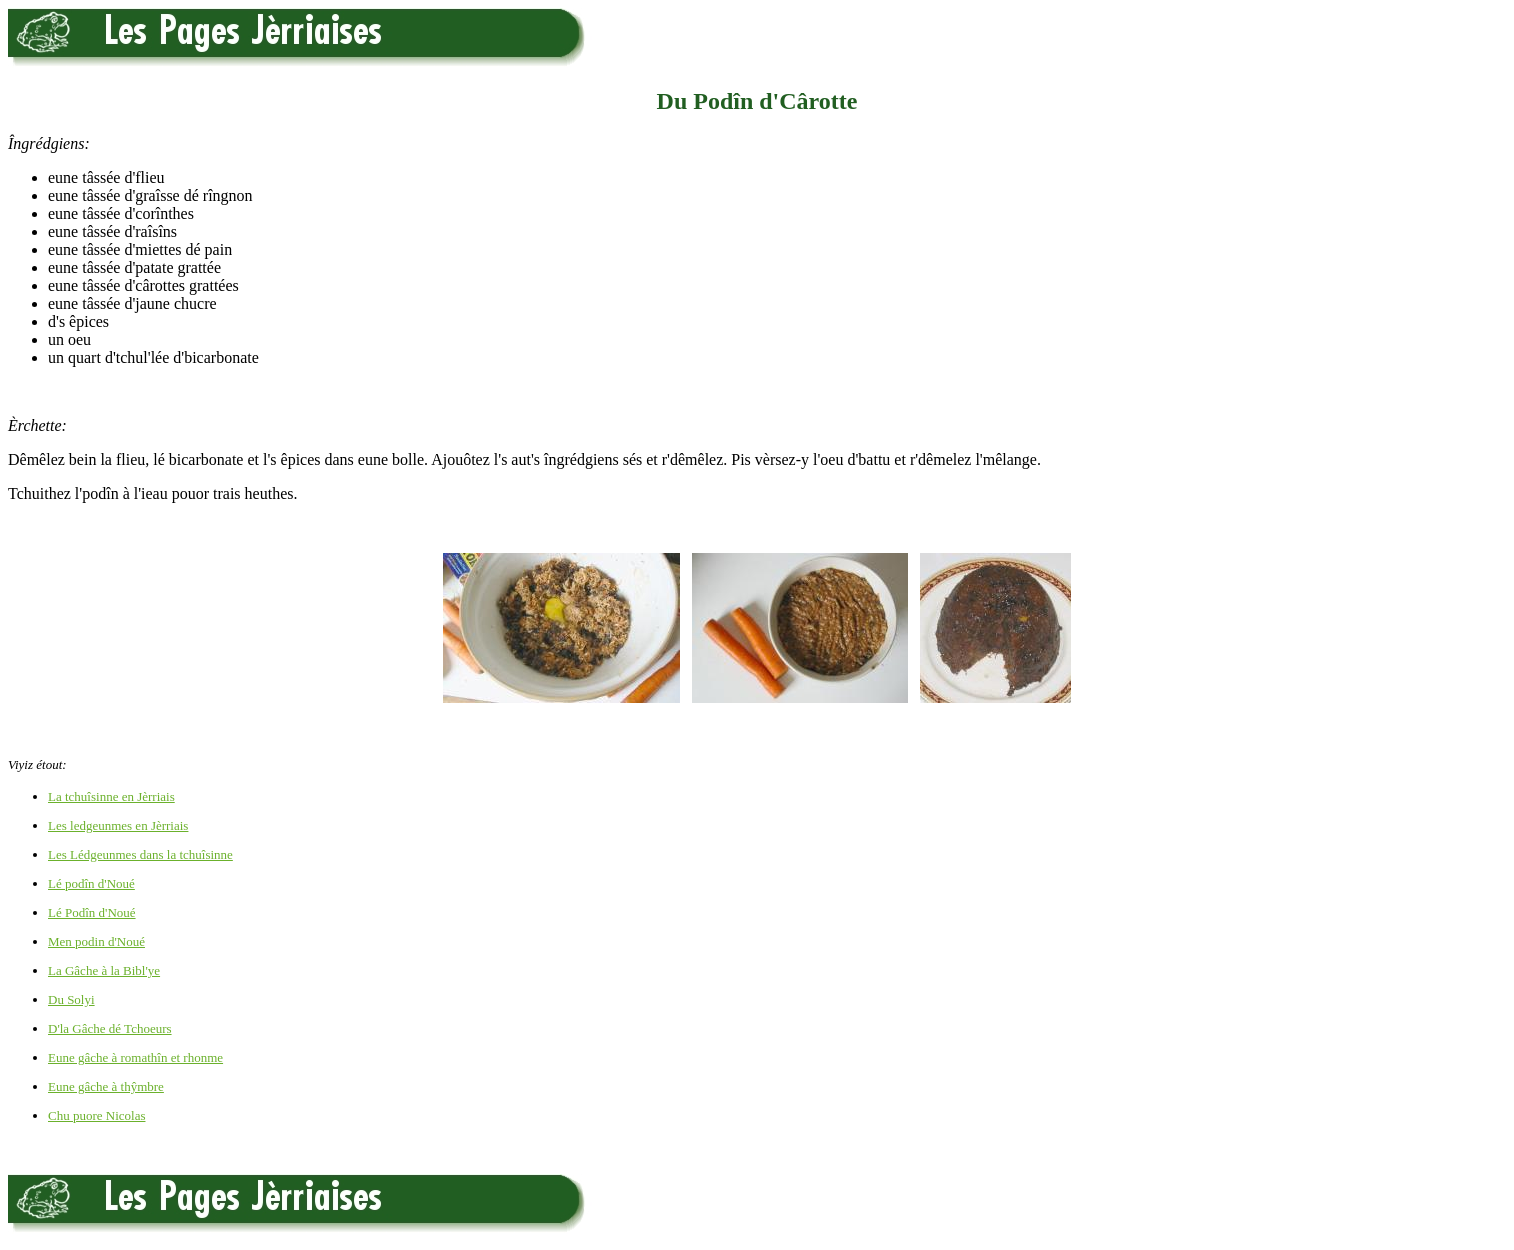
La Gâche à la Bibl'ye (104, 970)
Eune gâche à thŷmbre (106, 1086)
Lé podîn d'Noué (91, 883)
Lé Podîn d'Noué (92, 912)
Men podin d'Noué (96, 941)
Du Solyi (71, 999)
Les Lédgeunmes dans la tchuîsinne (140, 854)
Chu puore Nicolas (96, 1115)
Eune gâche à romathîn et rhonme (135, 1057)
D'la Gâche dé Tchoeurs (110, 1028)
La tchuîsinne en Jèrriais (111, 796)
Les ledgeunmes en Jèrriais (118, 825)
